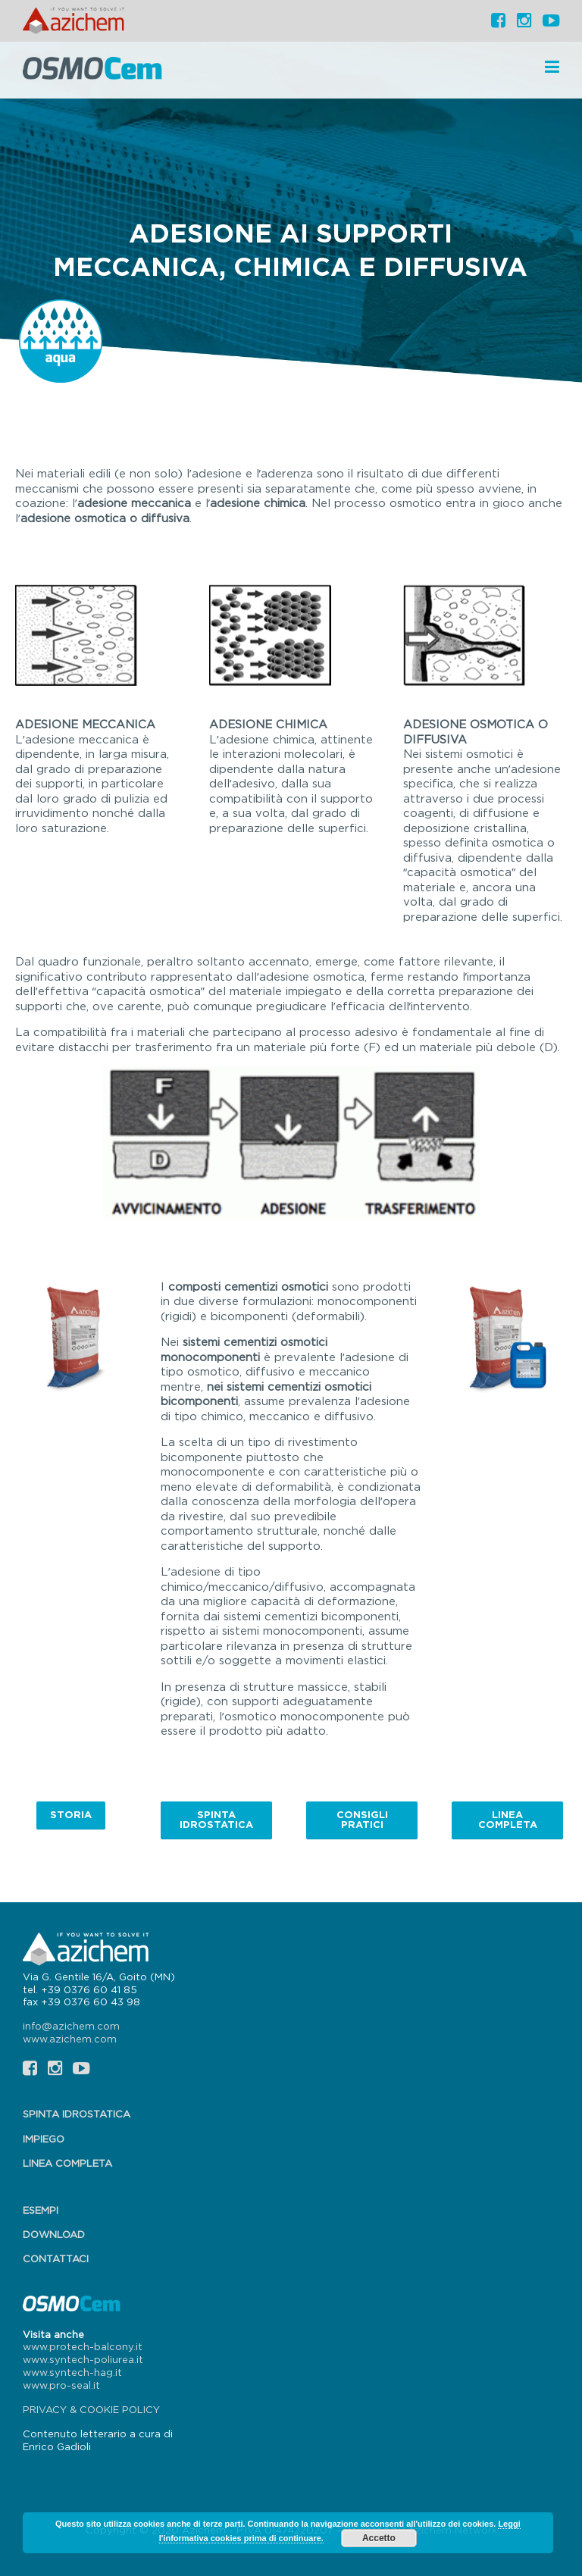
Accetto (379, 2538)
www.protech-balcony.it (82, 2346)
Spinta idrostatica (216, 1819)
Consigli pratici (362, 1819)
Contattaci (56, 2258)
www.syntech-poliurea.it (83, 2359)
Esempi (40, 2210)
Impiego (43, 2138)
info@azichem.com (71, 2025)
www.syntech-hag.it (72, 2372)
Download (54, 2234)
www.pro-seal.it (61, 2385)
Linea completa (507, 1819)
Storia (71, 1814)
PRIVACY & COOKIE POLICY (91, 2409)
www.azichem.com (70, 2038)
